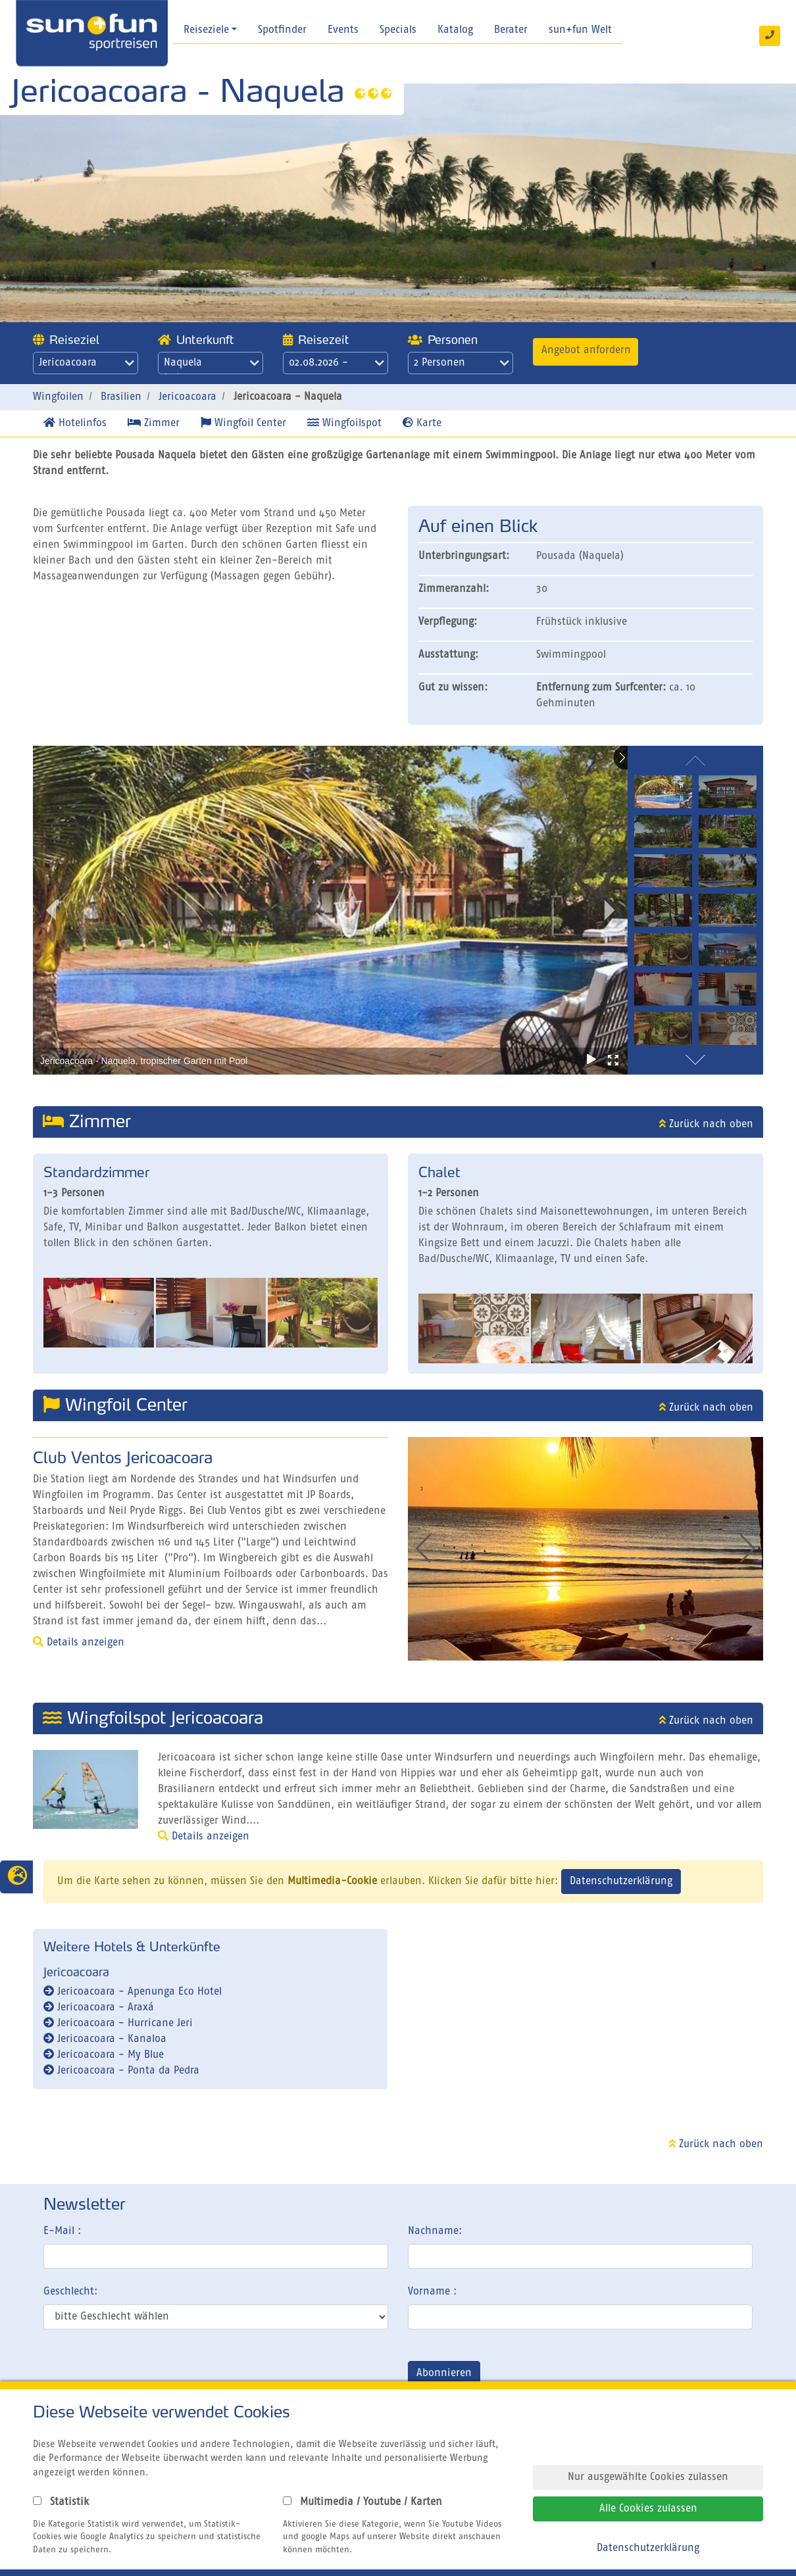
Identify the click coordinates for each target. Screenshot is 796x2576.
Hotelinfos (75, 423)
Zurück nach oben (706, 1124)
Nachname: (435, 2231)
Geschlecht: (70, 2292)
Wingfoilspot (344, 423)
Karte (422, 423)
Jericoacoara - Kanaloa (104, 2039)
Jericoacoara (86, 363)
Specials (398, 30)
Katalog (455, 30)
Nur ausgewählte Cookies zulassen (648, 2477)
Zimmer (154, 423)
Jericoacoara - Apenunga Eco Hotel (132, 1992)
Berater (511, 30)
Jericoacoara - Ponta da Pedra (121, 2071)
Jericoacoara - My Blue (103, 2055)
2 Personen (461, 363)
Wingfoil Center (243, 423)
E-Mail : (62, 2231)
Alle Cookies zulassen (648, 2509)
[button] (748, 1548)
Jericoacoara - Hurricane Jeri (118, 2023)
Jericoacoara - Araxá (98, 2008)
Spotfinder (282, 30)
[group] (571, 1549)
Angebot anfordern (586, 350)
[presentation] (143, 2376)
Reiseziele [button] (206, 30)
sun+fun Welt (580, 30)
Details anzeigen (78, 1643)
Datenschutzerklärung (621, 1881)
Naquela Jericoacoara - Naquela (211, 366)
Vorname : (432, 2292)
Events (343, 30)
